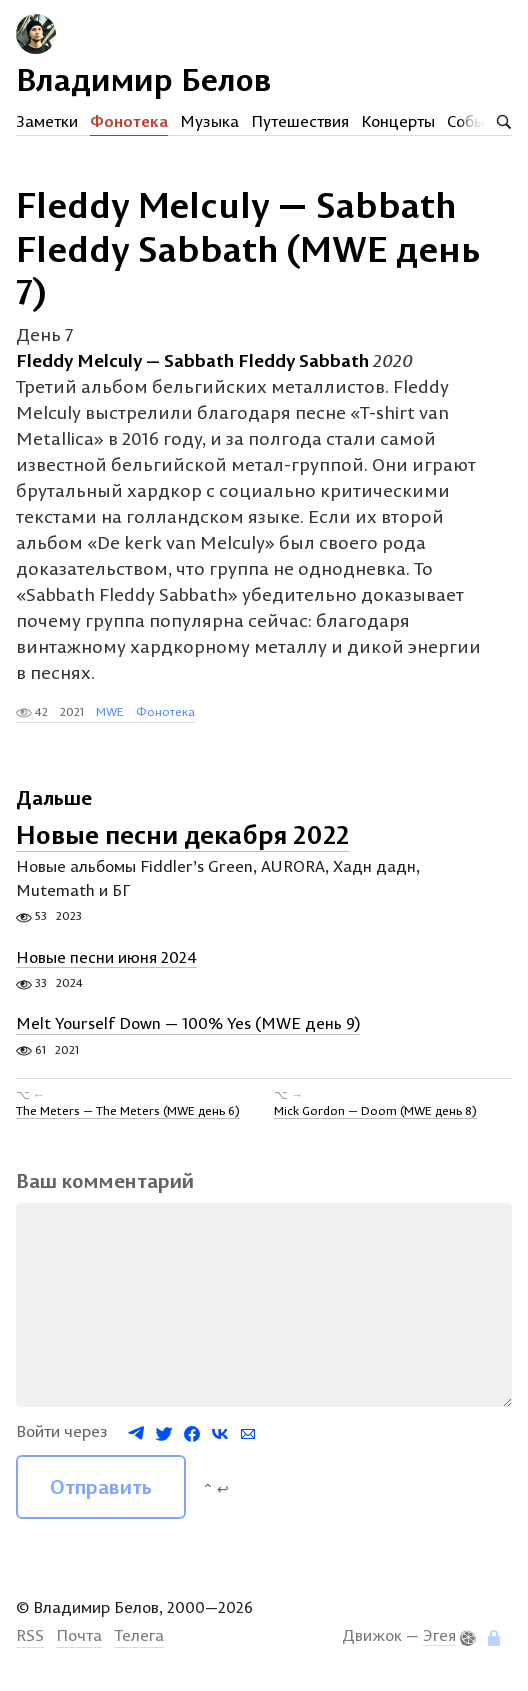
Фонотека (129, 121)
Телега (139, 1635)
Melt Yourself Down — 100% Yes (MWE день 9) (188, 1024)
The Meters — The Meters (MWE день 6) (128, 1110)
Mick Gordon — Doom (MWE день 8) (375, 1110)
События (478, 121)
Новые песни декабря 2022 (182, 834)
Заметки (47, 121)
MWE (110, 711)
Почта (79, 1635)
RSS (30, 1635)
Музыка (209, 121)
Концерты (398, 121)
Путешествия (300, 121)
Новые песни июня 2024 (106, 957)
